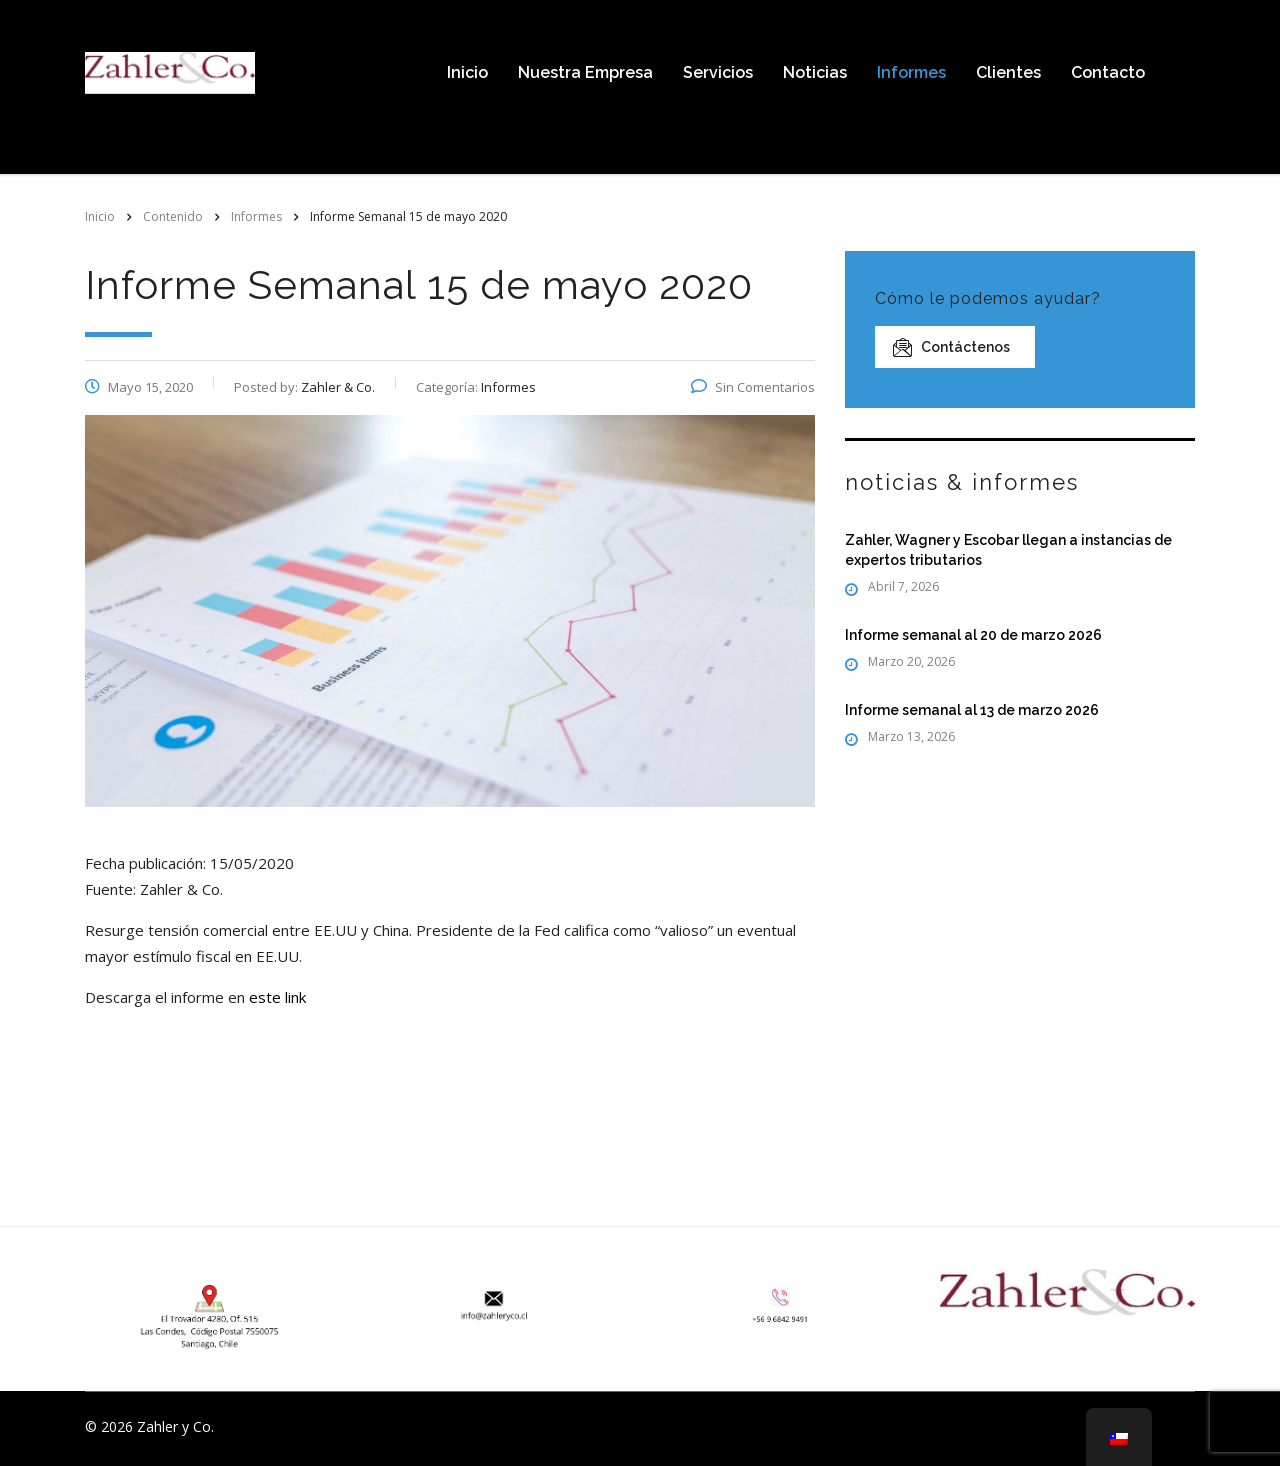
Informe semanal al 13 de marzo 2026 (972, 710)
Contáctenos (951, 347)
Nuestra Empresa (585, 72)
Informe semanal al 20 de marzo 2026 (973, 635)
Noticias (815, 72)
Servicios (718, 72)
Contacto (1108, 72)
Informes (911, 72)
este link (277, 997)
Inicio (467, 72)
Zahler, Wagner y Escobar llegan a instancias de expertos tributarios (1008, 550)
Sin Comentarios (753, 387)
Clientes (1008, 72)
